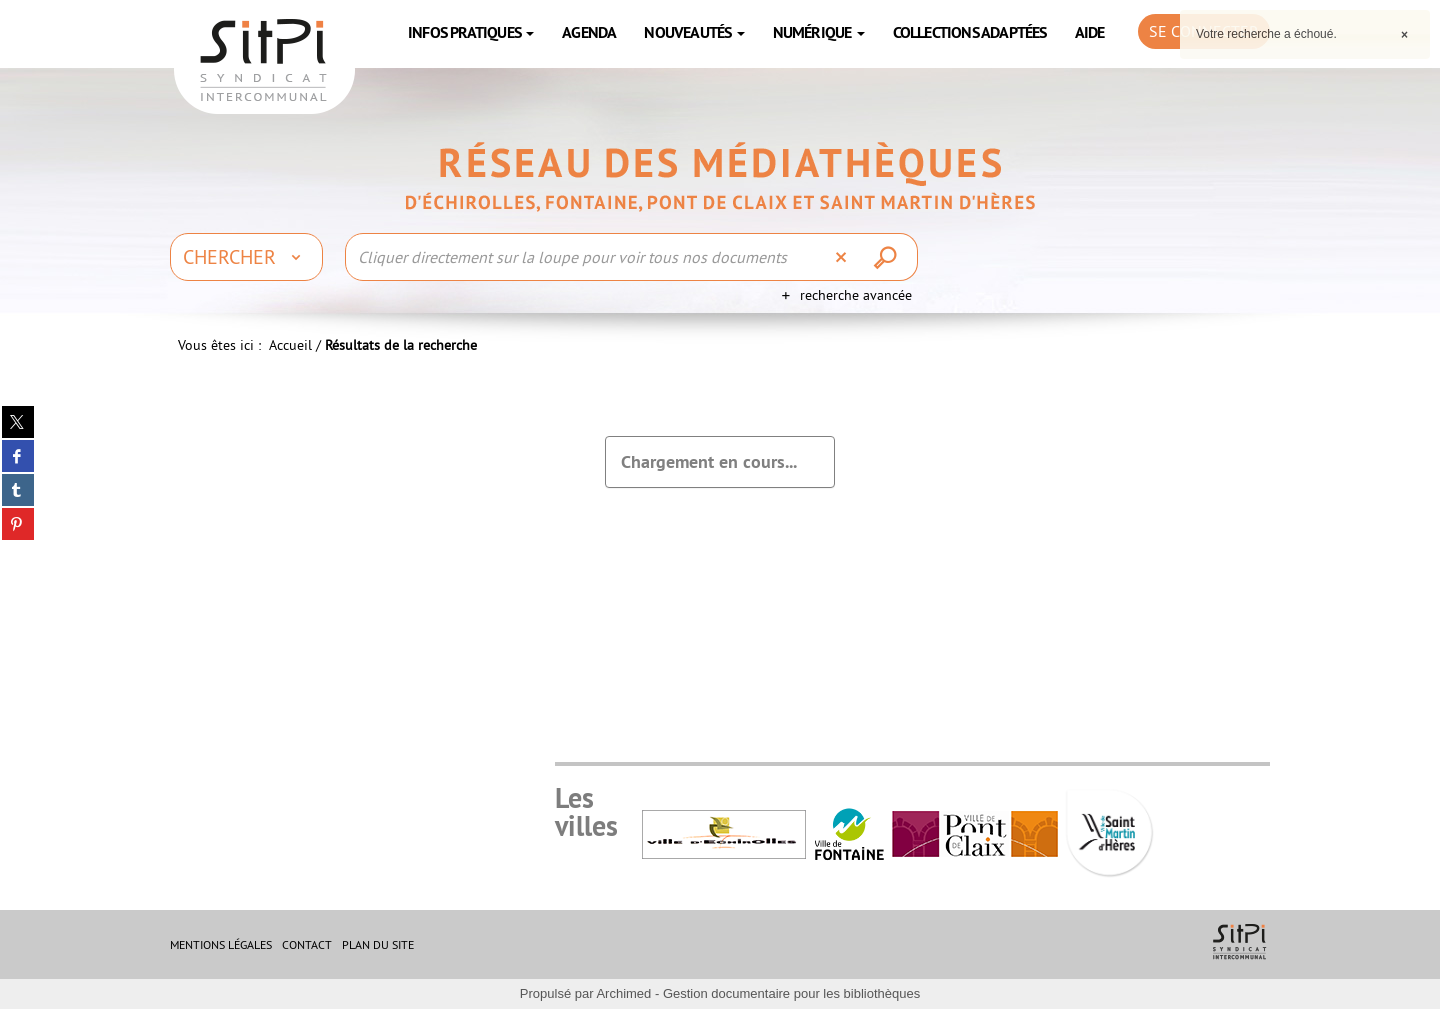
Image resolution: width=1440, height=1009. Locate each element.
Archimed (623, 993)
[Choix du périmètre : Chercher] (246, 257)
